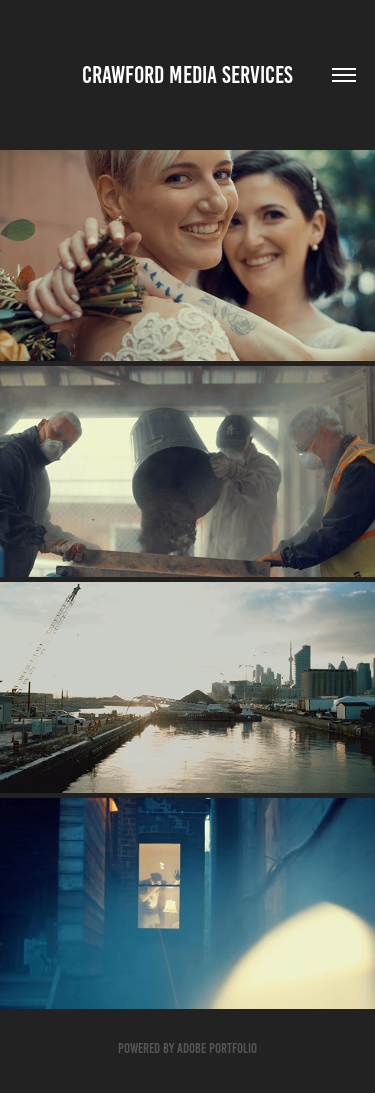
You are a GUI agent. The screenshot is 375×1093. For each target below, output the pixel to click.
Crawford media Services (187, 75)
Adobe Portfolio (217, 1048)
